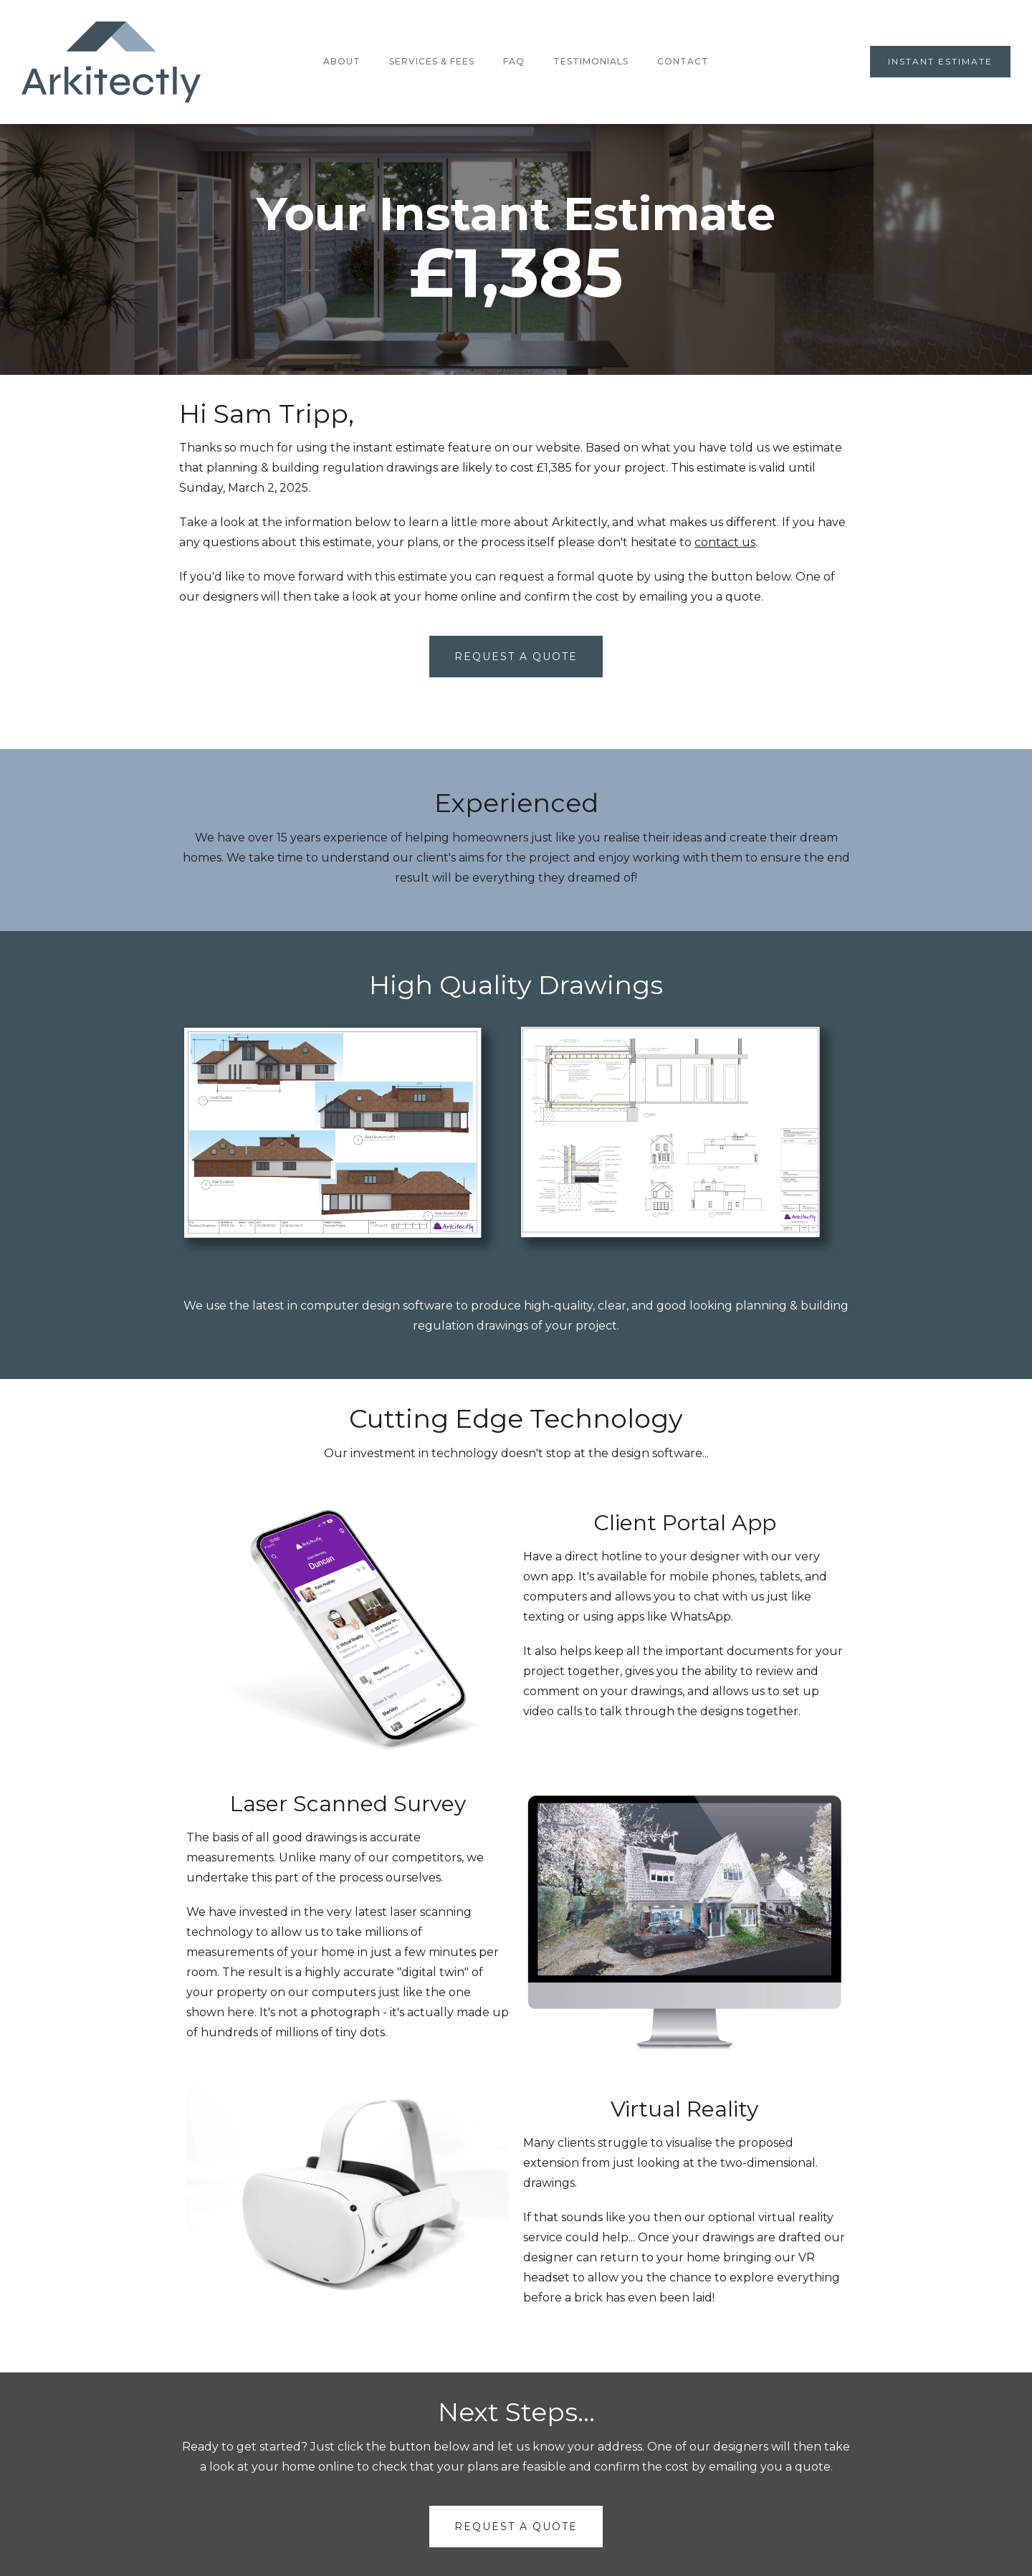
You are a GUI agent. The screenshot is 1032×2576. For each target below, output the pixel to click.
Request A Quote (516, 656)
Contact (683, 61)
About (341, 61)
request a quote (516, 2526)
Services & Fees (431, 61)
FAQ (514, 61)
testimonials (591, 61)
